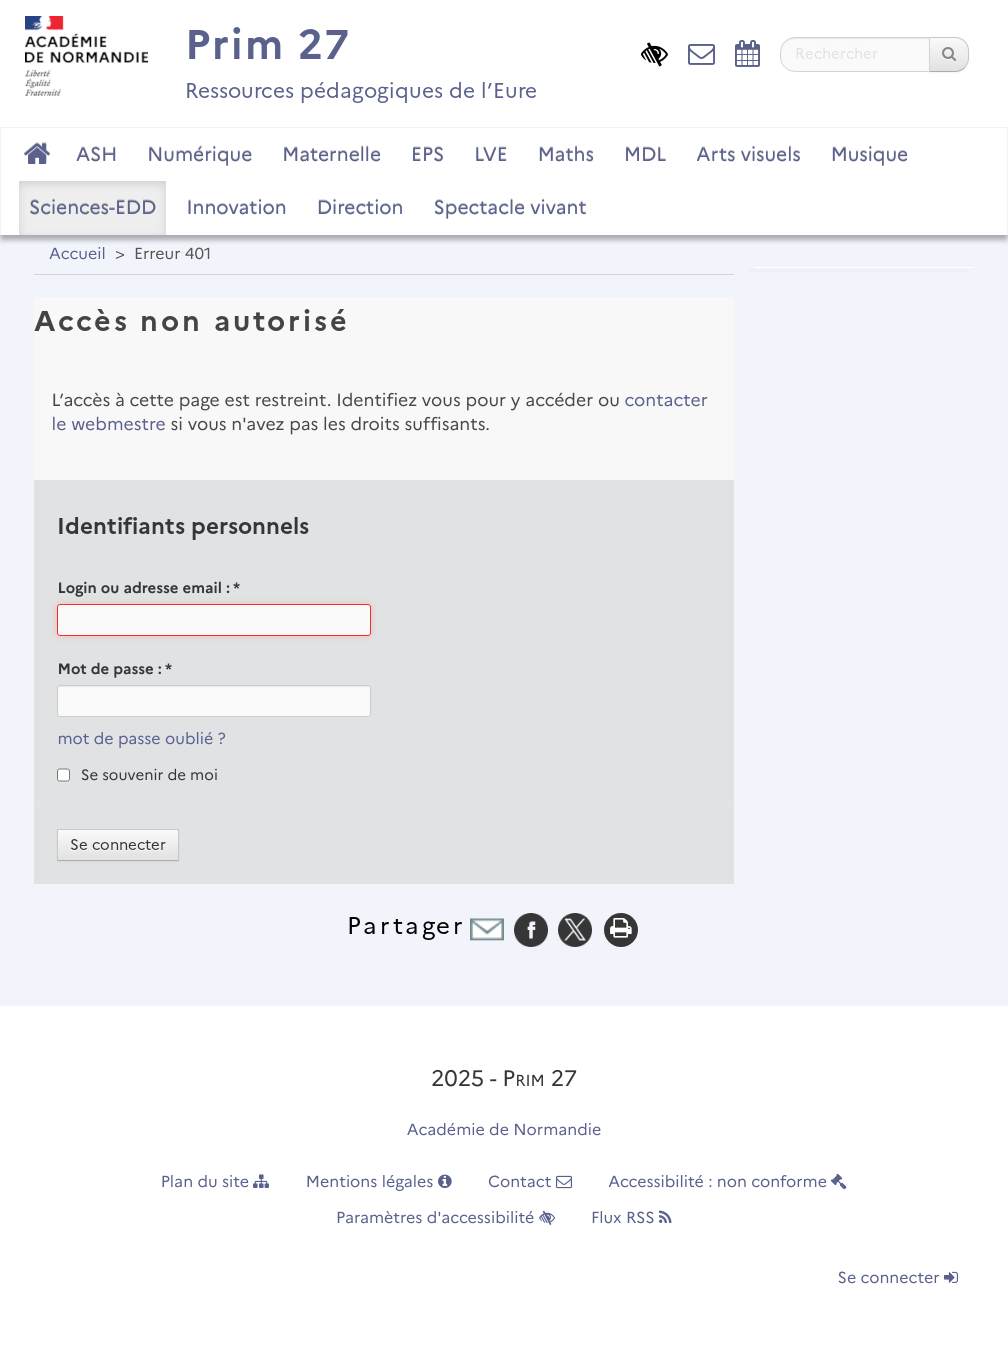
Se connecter (898, 1278)
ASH (96, 154)
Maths (566, 154)
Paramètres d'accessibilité (445, 1218)
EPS (427, 154)
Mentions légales (379, 1182)
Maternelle (331, 154)
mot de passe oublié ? (141, 739)
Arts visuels (748, 154)
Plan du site (215, 1182)
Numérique (199, 154)
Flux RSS (631, 1218)
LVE (490, 154)
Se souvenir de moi (149, 775)
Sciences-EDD (92, 207)
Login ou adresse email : (148, 588)
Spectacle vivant (509, 207)
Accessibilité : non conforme (727, 1182)
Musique (870, 154)
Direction (360, 207)
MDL (645, 154)
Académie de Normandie (504, 1130)
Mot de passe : (114, 669)
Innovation (236, 207)
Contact (530, 1182)
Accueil (77, 254)
